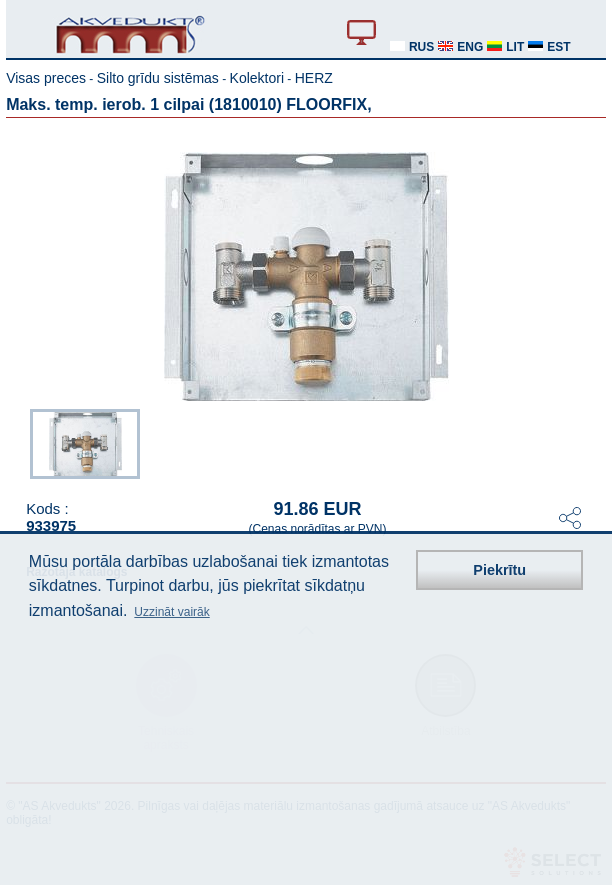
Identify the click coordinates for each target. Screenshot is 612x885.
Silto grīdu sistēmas (158, 78)
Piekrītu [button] (499, 570)
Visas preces (46, 78)
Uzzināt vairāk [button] (171, 612)
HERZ (314, 78)
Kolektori (257, 78)
